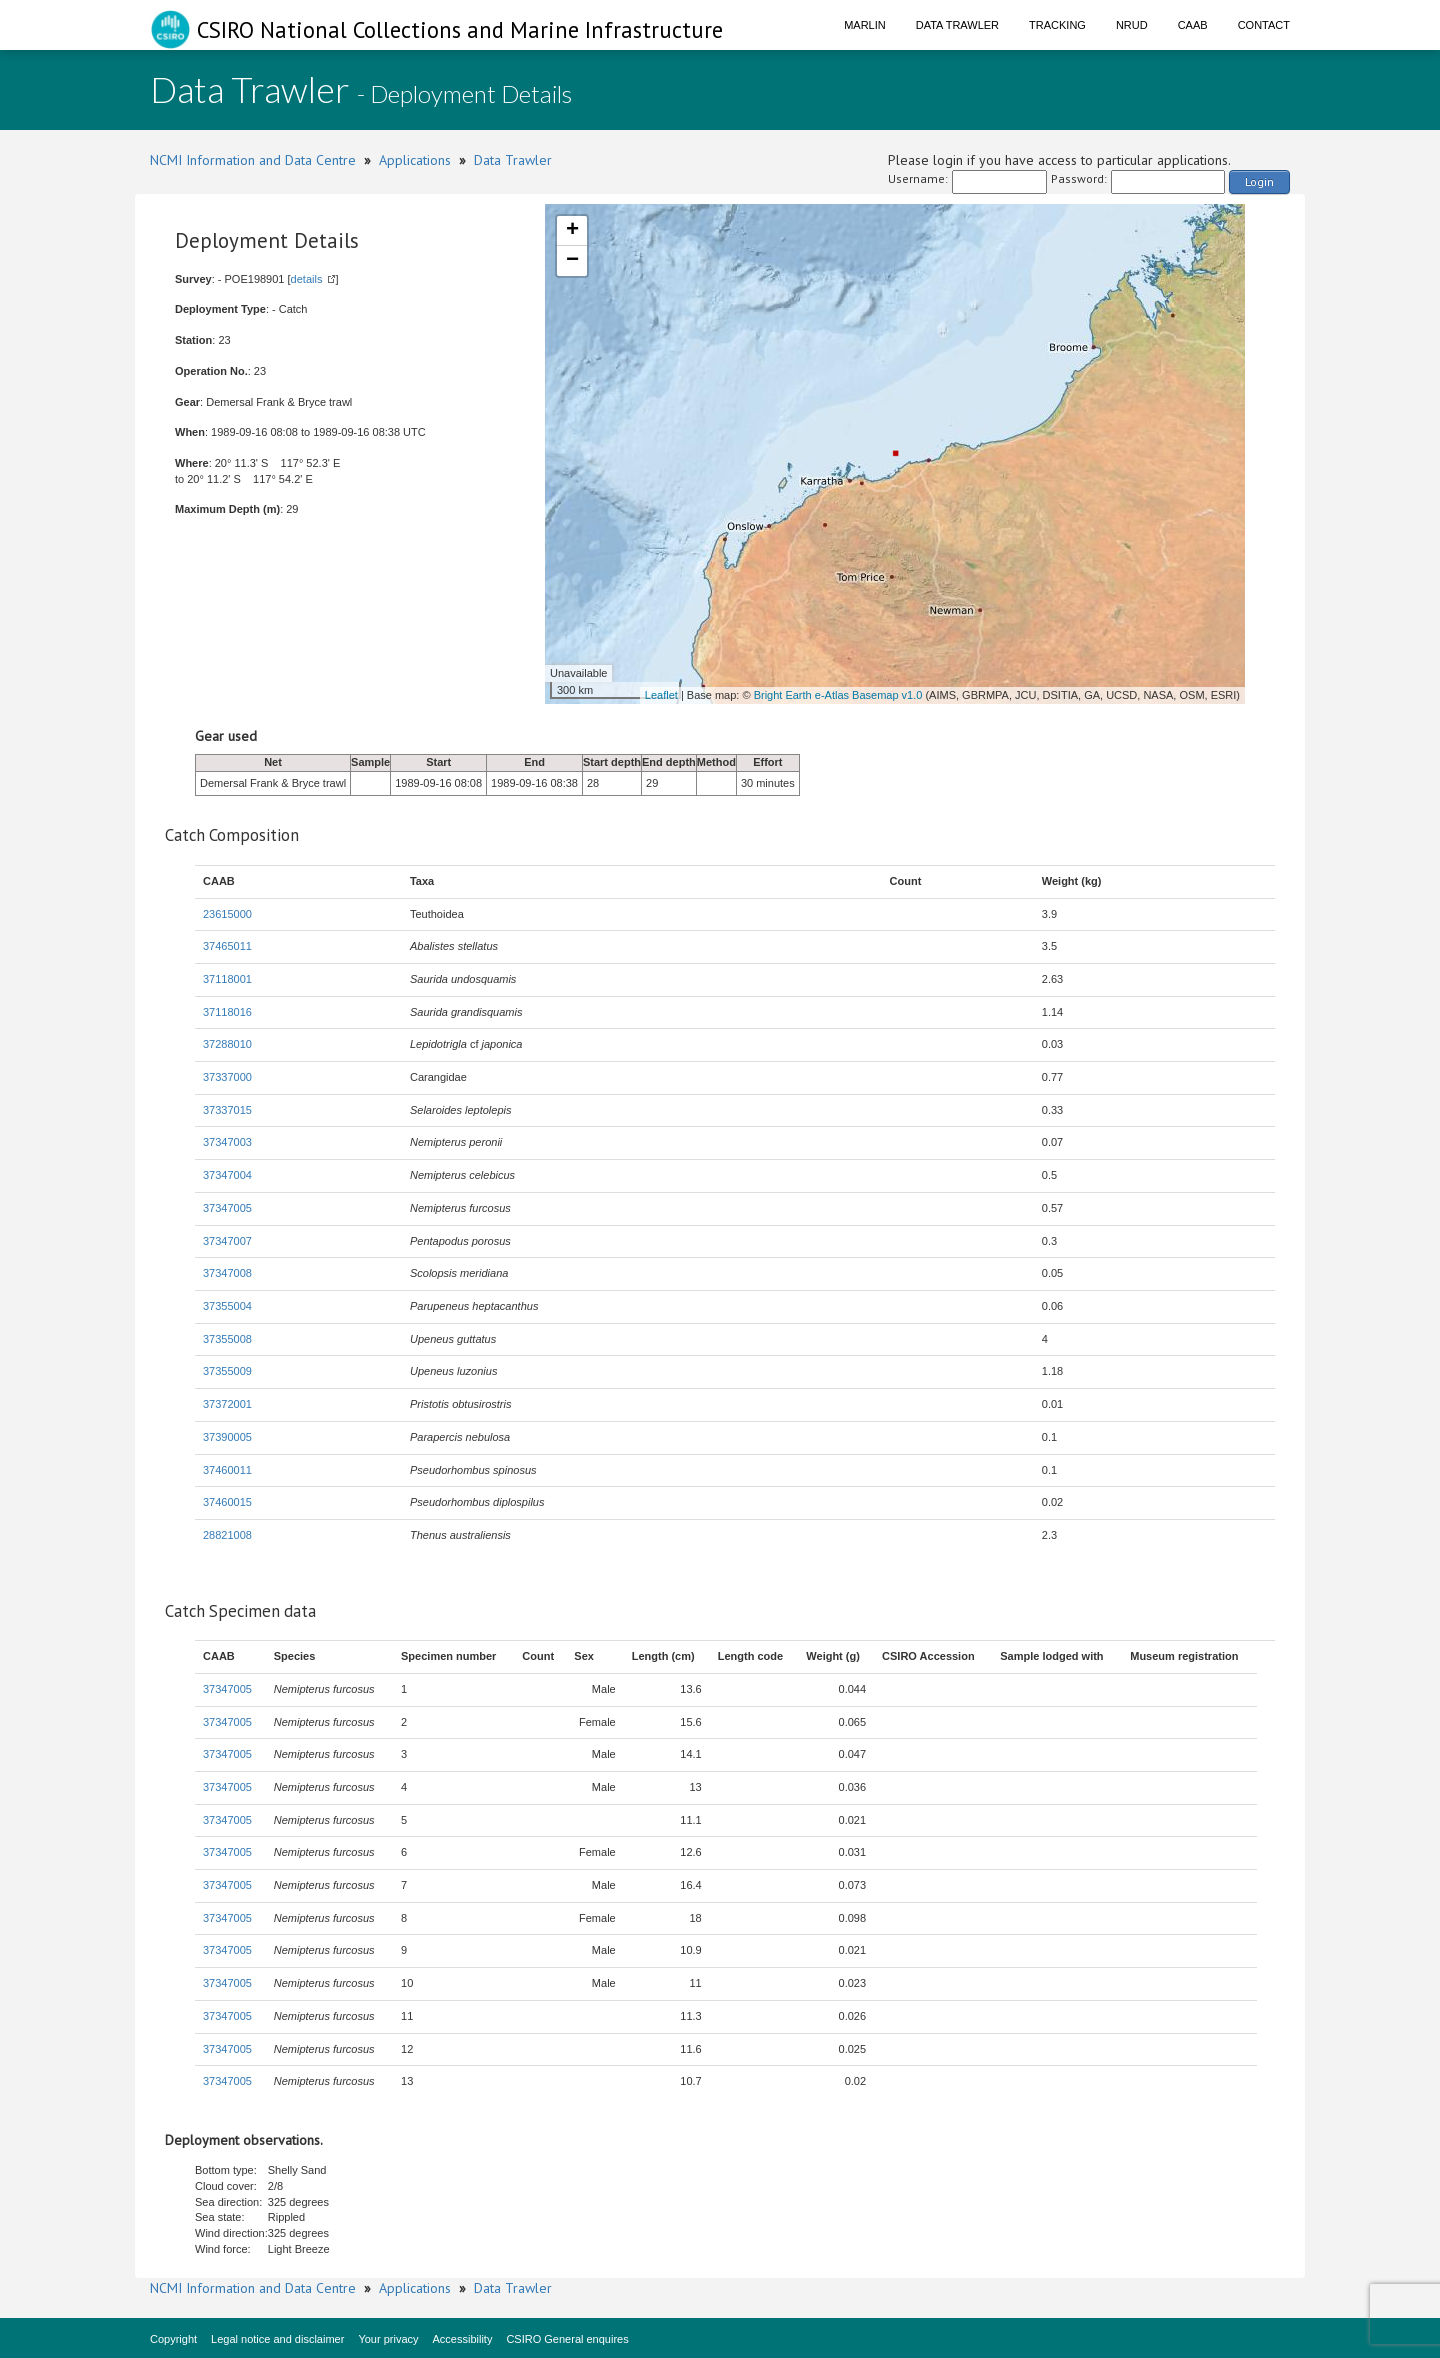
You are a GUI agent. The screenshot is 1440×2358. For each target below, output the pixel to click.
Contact (1264, 25)
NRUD (1132, 25)
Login (1259, 181)
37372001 (227, 1404)
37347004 (227, 1175)
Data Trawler (957, 25)
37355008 (227, 1339)
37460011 (227, 1470)
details (307, 279)
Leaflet (661, 695)
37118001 (227, 979)
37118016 (227, 1012)
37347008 (227, 1273)
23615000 (227, 914)
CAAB (1193, 25)
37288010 (227, 1044)
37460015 (227, 1502)
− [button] (572, 261)
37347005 (227, 1208)
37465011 (227, 946)
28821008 (227, 1535)
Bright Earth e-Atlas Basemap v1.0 (838, 695)
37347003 (227, 1142)
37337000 (227, 1077)
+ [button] (572, 231)
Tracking (1057, 25)
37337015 (227, 1110)
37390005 (227, 1437)
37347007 (227, 1241)
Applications (415, 160)
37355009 (227, 1371)
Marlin (865, 25)
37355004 (227, 1306)
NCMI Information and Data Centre (253, 160)
